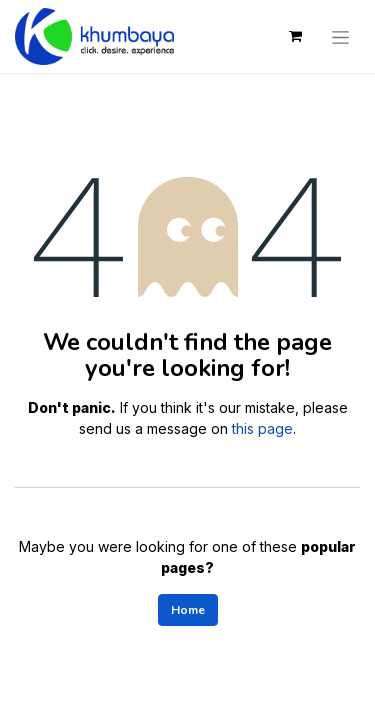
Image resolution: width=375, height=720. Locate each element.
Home (188, 610)
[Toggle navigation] (340, 36)
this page (262, 428)
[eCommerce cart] (295, 36)
